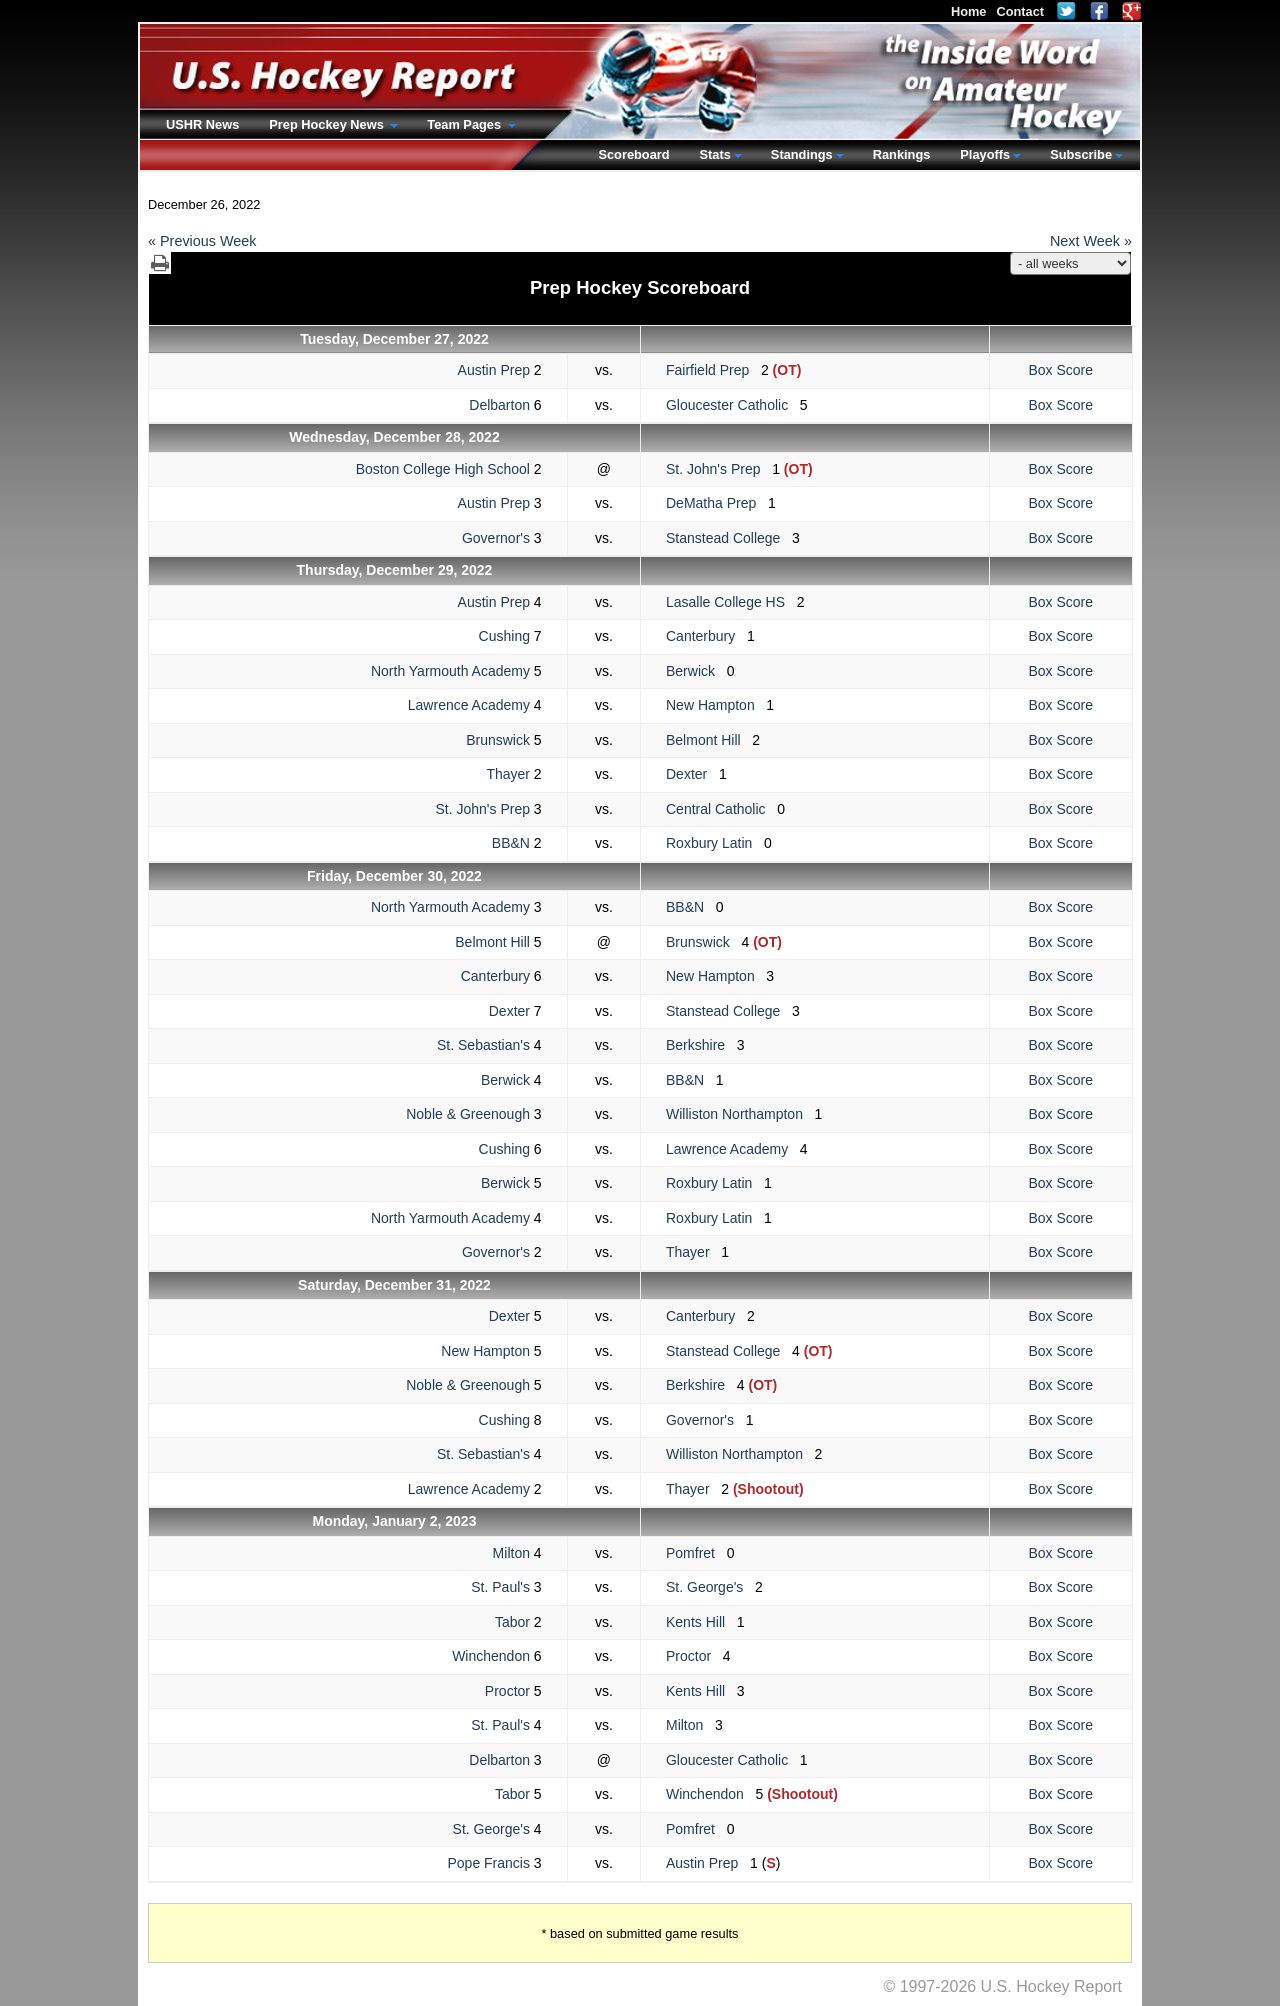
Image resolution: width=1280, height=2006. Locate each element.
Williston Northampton (740, 1114)
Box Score (1060, 370)
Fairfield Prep (713, 370)
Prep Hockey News (328, 124)
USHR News (202, 124)
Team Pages (465, 124)
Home (969, 11)
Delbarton (499, 405)
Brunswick (498, 740)
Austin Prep (494, 370)
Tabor (512, 1622)
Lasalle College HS (731, 602)
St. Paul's (500, 1587)
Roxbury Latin (715, 843)
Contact (1020, 11)
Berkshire (701, 1045)
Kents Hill (701, 1622)
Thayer (508, 774)
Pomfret (696, 1553)
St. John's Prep (719, 469)
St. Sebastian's (483, 1045)
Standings (802, 154)
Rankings (902, 154)
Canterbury (706, 636)
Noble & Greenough (468, 1114)
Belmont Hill (709, 740)
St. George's (710, 1587)
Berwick (696, 671)
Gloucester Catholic (733, 405)
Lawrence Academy (469, 705)
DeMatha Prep (717, 503)
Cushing (504, 636)
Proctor (694, 1656)
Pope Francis (488, 1863)
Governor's (496, 538)
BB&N (511, 843)
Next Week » (1091, 241)
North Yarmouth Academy (450, 671)
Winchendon (491, 1656)
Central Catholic (721, 809)
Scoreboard (633, 154)
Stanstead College (729, 538)
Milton (511, 1553)
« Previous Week (202, 241)
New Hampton (716, 705)
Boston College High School (443, 469)
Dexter (692, 774)
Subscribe (1081, 154)
